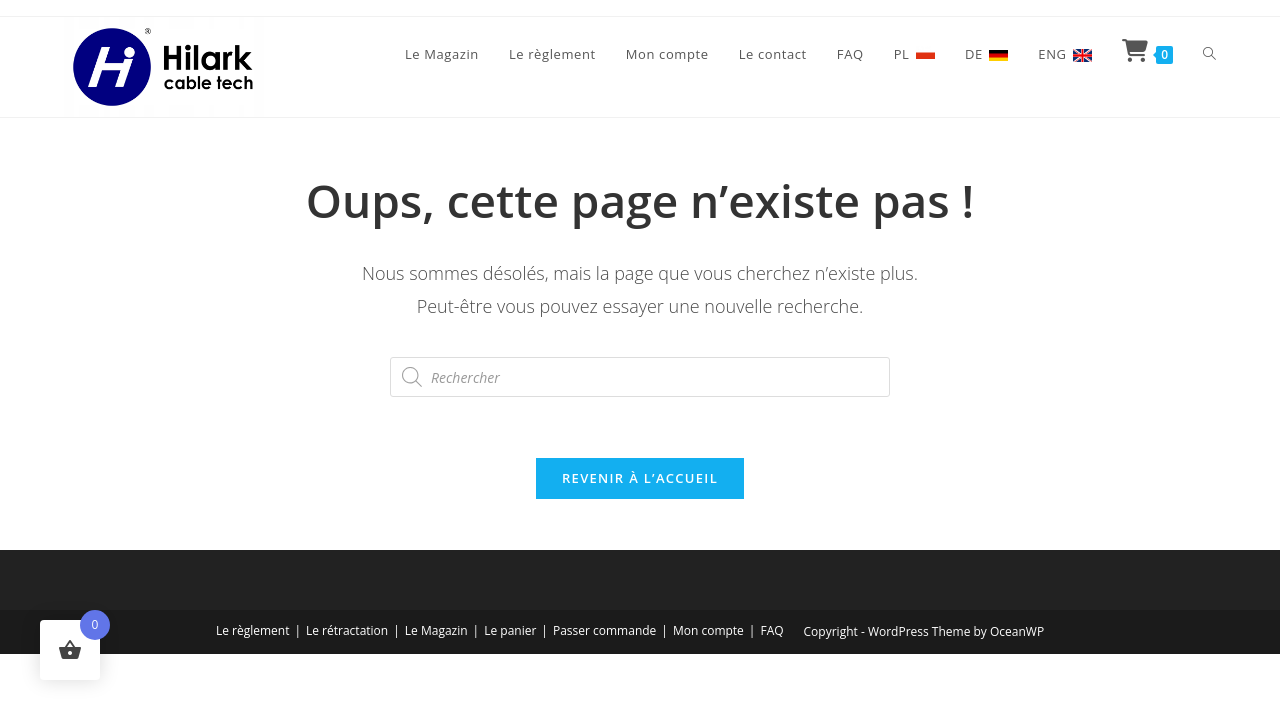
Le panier (510, 630)
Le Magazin (436, 630)
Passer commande (604, 630)
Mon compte (708, 630)
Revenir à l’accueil (640, 478)
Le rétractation (347, 630)
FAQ (771, 630)
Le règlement (253, 630)
